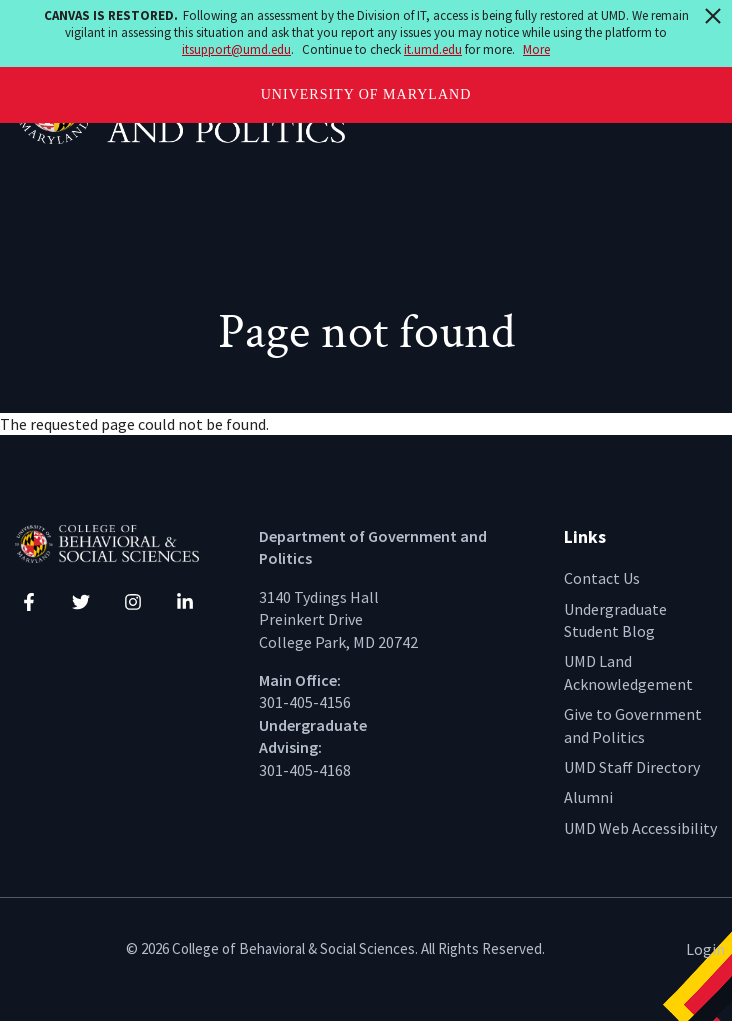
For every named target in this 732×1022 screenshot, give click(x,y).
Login (705, 949)
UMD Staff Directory (632, 767)
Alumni (588, 797)
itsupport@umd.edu (236, 49)
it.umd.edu (433, 49)
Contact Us (602, 578)
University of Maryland (366, 94)
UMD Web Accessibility (640, 828)
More (536, 49)
